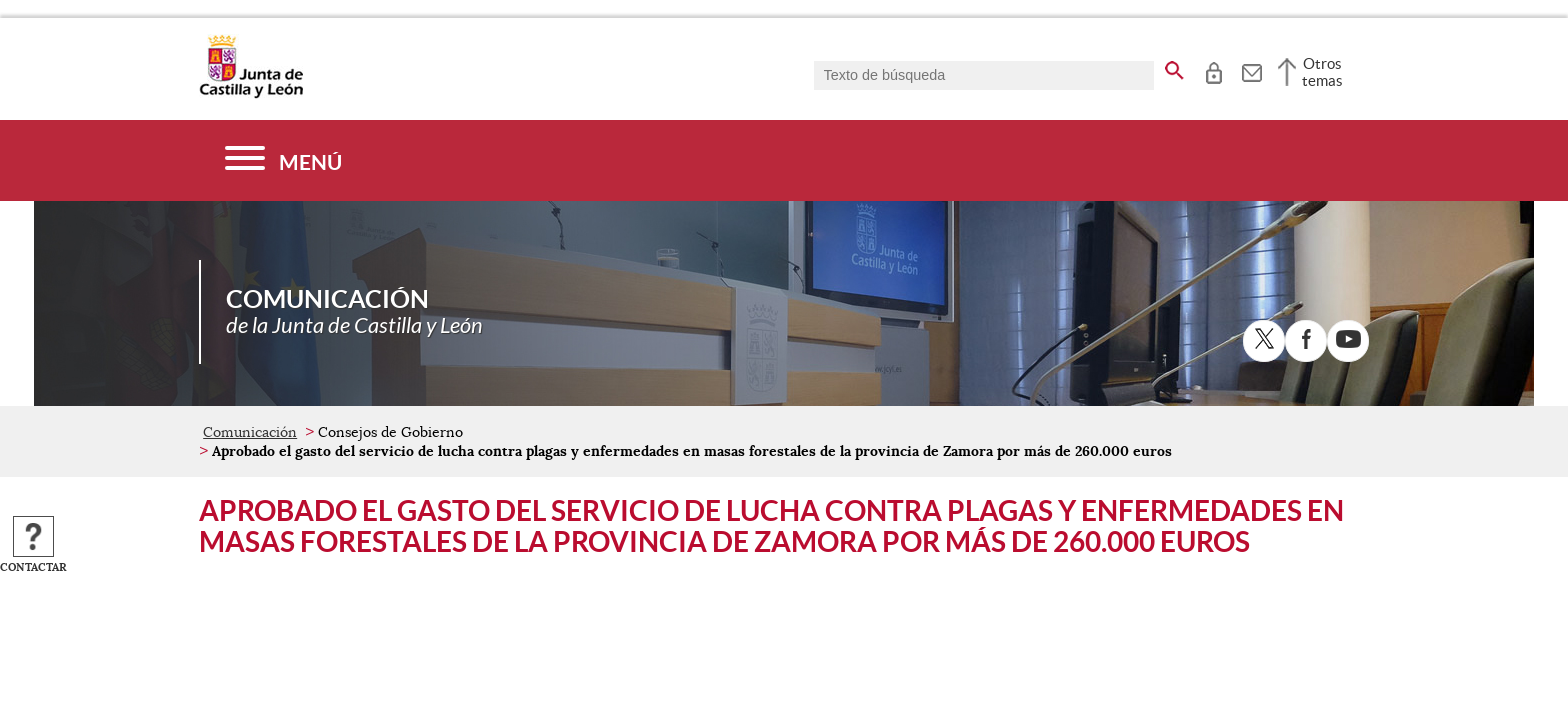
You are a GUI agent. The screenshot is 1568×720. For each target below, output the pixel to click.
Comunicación (250, 432)
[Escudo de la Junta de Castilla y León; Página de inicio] (251, 94)
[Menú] (283, 160)
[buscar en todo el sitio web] (1174, 67)
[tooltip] (1213, 70)
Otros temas (1322, 72)
